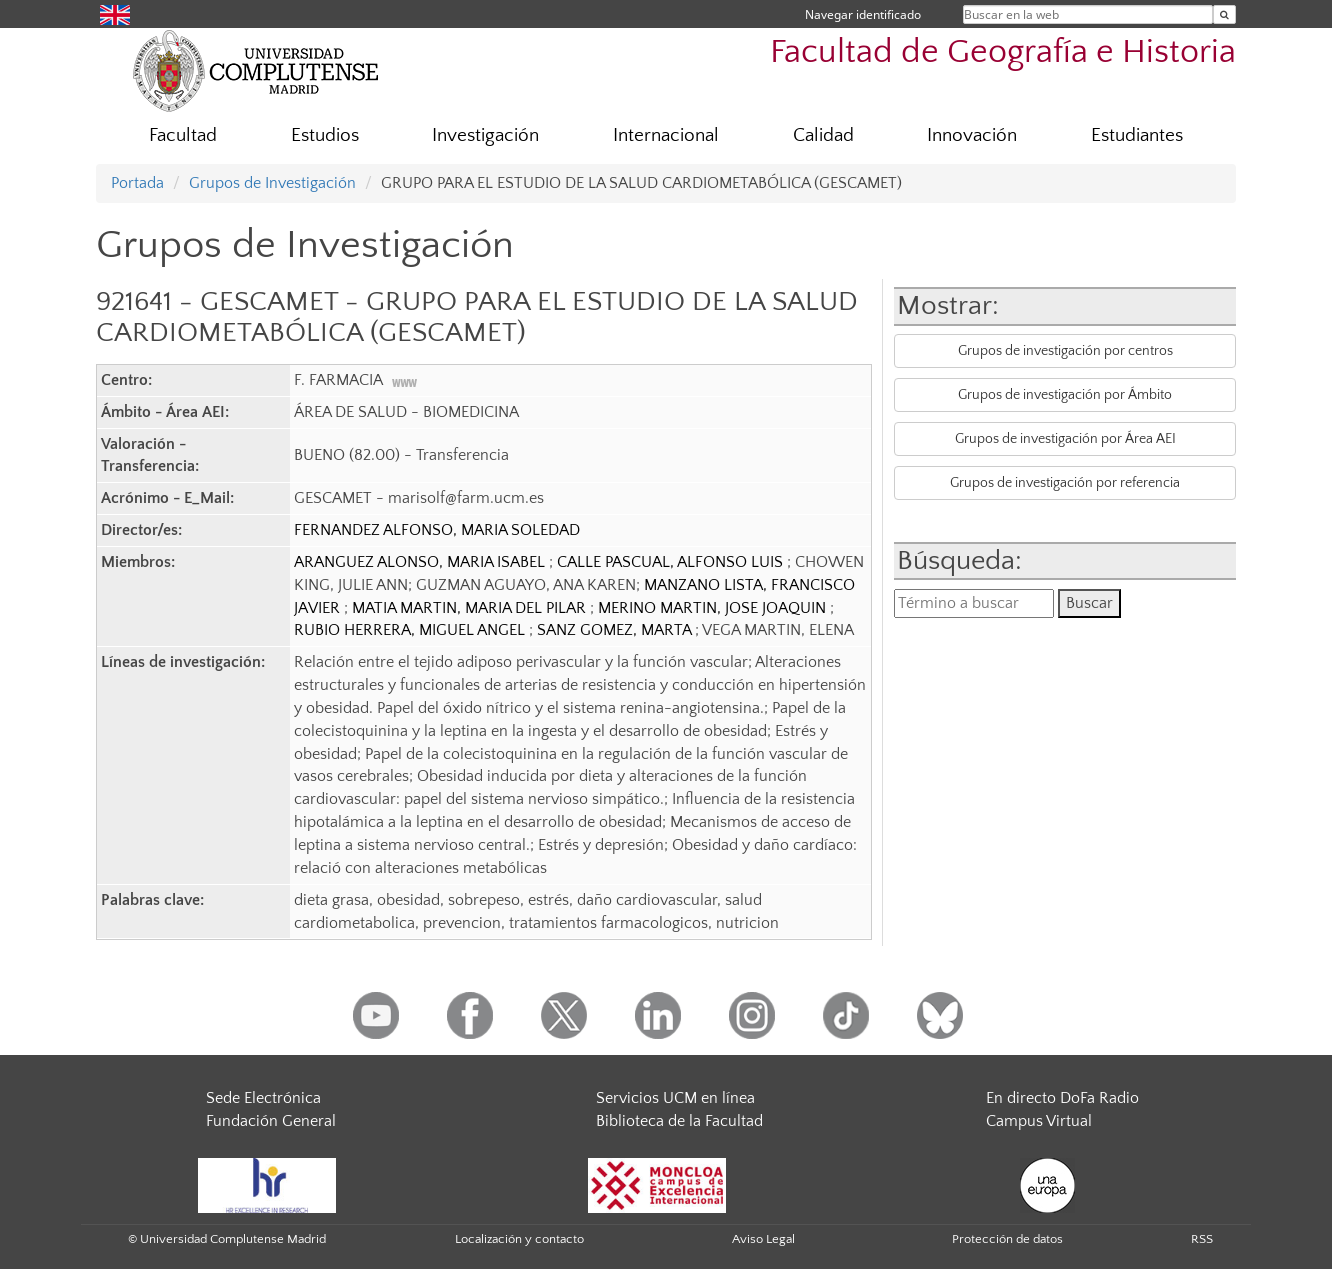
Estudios (325, 135)
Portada (137, 183)
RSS (1202, 1239)
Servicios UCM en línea (675, 1098)
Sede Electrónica (263, 1098)
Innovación (972, 135)
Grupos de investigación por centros (1065, 351)
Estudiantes (1137, 135)
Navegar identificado (863, 14)
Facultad (183, 135)
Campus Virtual (1039, 1121)
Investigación (485, 135)
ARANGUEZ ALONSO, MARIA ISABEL (421, 562)
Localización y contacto (519, 1239)
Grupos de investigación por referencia (1065, 483)
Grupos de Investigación (272, 183)
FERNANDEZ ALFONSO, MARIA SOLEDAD (437, 530)
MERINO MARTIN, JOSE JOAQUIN (714, 608)
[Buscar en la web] (1224, 14)
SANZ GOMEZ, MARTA (616, 630)
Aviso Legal (763, 1239)
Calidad (823, 135)
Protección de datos (1007, 1239)
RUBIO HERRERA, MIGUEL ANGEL (411, 630)
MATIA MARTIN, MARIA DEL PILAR (471, 608)
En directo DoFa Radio (1062, 1098)
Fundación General (271, 1121)
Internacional (666, 135)
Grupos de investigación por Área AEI (1065, 439)
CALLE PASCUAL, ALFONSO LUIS (672, 562)
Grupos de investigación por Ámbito (1065, 395)
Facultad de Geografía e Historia (1003, 52)
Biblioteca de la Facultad (679, 1121)
